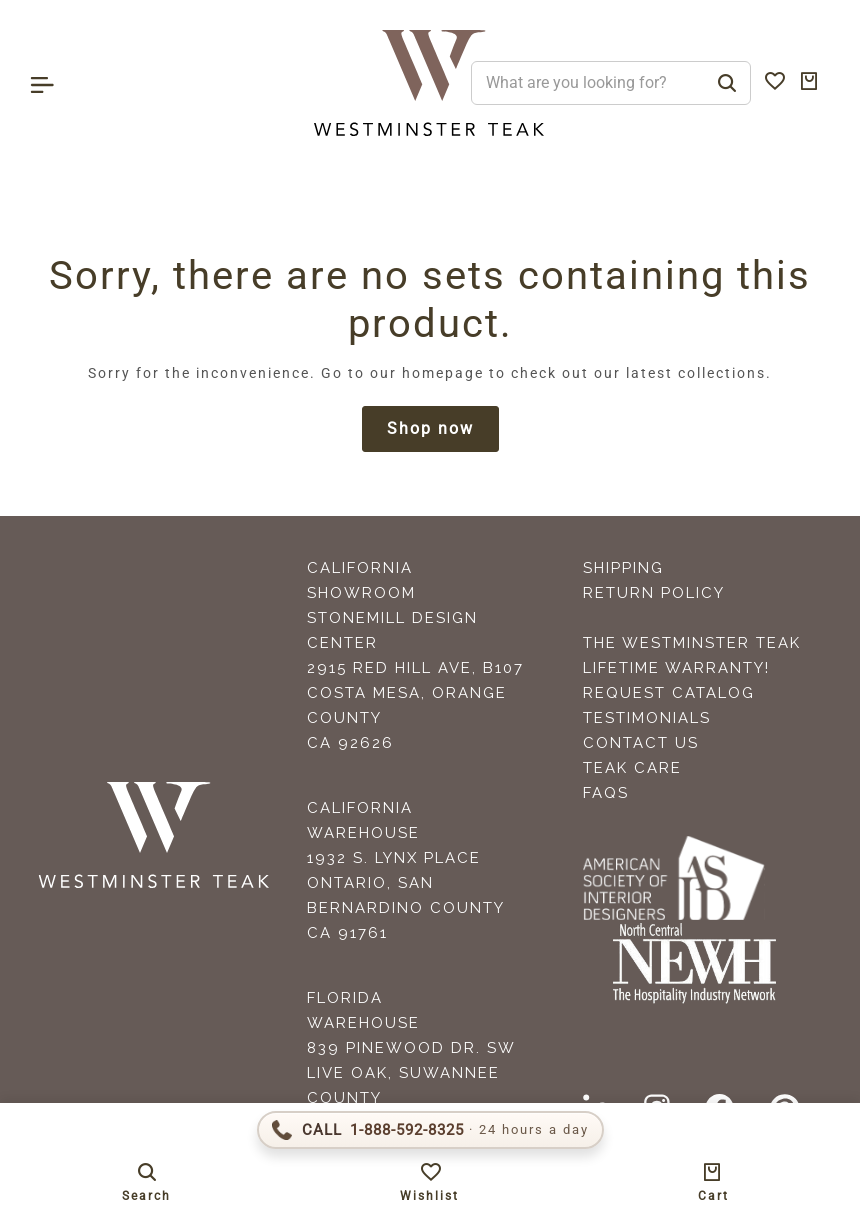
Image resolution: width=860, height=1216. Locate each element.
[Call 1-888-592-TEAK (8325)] (430, 1130)
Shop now (430, 428)
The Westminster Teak (692, 643)
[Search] (727, 83)
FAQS (606, 793)
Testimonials (647, 718)
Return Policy (654, 593)
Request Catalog (669, 693)
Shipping (623, 568)
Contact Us (641, 743)
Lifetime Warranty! (676, 668)
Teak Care (632, 768)
